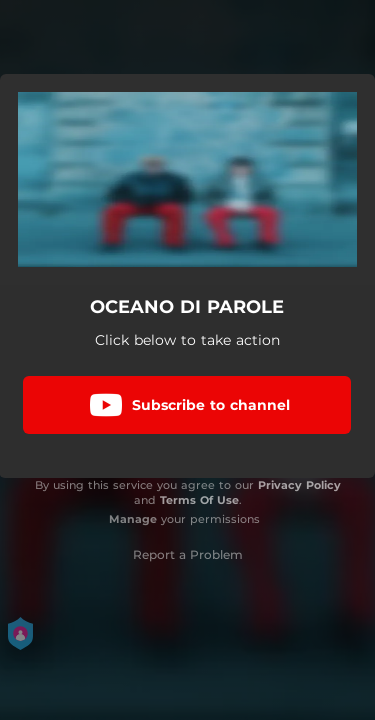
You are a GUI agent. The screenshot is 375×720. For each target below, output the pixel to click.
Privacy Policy (299, 485)
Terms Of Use (199, 500)
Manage (133, 519)
